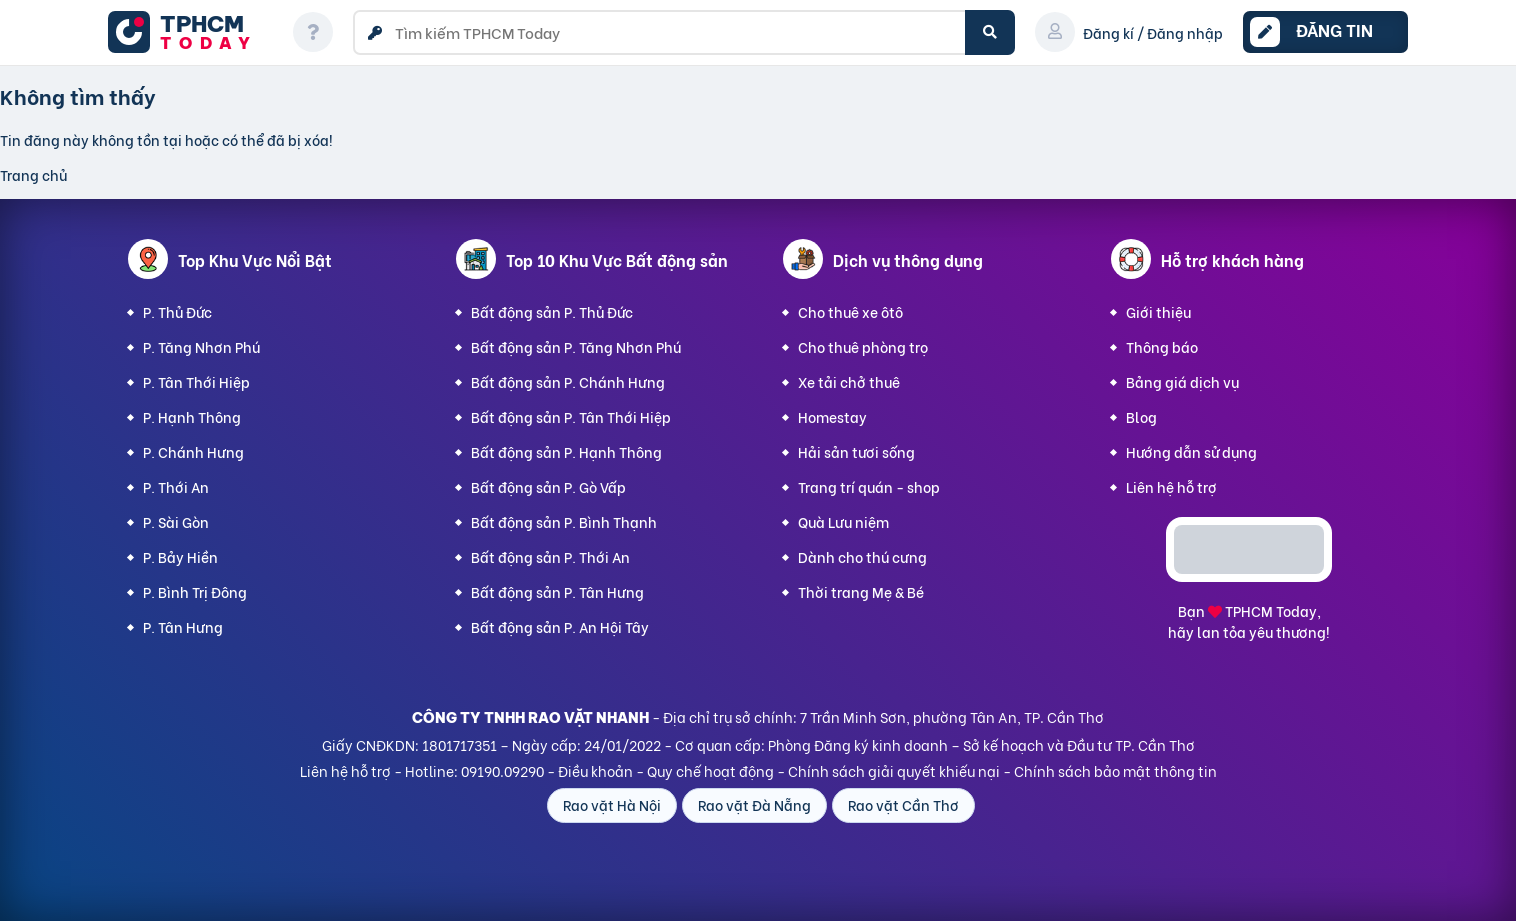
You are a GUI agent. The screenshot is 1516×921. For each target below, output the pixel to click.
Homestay (832, 416)
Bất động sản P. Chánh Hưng (568, 381)
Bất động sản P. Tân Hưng (557, 591)
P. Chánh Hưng (193, 451)
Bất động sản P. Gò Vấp (548, 486)
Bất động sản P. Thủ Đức (552, 311)
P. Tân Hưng (183, 626)
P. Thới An (176, 486)
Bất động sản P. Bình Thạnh (564, 521)
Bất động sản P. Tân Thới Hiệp (571, 416)
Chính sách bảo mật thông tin (1115, 770)
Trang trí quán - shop (869, 486)
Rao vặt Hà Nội (612, 804)
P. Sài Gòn (176, 521)
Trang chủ (33, 174)
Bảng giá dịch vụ (1182, 381)
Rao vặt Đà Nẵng (754, 804)
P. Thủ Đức (177, 311)
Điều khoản (595, 770)
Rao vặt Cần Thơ (903, 804)
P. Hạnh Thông (192, 416)
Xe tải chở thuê (849, 381)
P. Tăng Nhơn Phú (201, 346)
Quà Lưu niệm (843, 521)
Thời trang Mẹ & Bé (861, 591)
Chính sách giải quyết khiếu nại (894, 770)
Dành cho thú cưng (862, 556)
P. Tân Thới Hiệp (196, 381)
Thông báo (1162, 346)
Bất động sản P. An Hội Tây (560, 626)
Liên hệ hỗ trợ (1171, 486)
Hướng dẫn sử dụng (1191, 451)
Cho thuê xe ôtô (850, 311)
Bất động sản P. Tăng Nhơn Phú (576, 346)
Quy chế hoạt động (710, 770)
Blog (1141, 416)
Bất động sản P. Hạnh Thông (566, 451)
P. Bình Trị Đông (195, 591)
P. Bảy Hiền (180, 556)
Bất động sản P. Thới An (550, 556)
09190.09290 (502, 770)
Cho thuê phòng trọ (863, 346)
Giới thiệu (1158, 311)
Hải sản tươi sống (856, 451)
